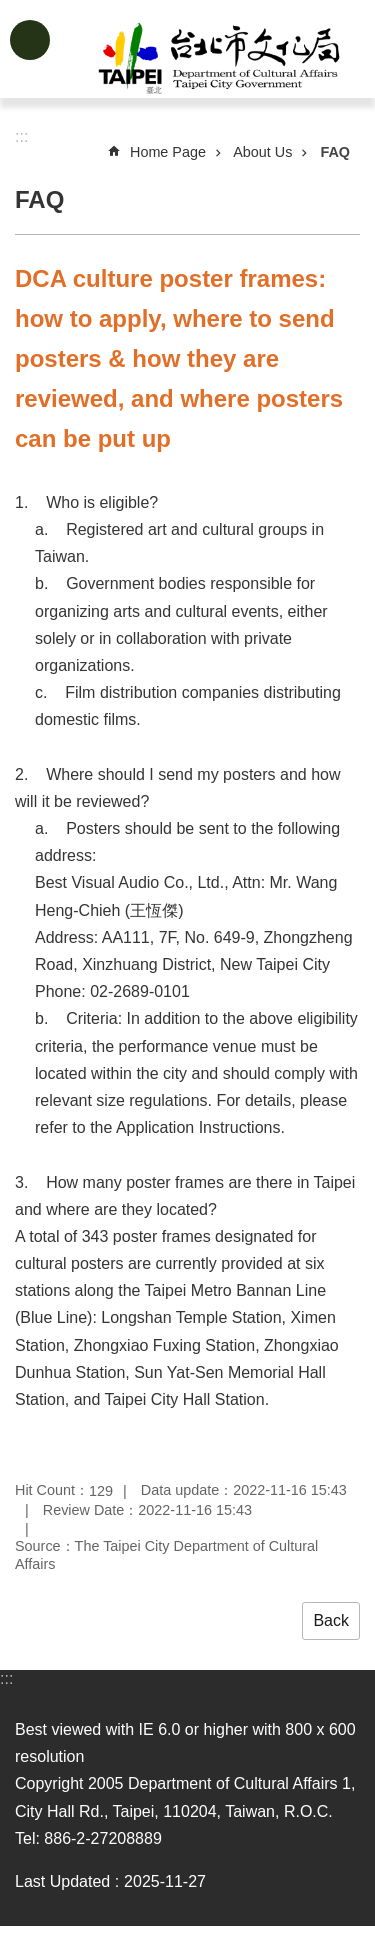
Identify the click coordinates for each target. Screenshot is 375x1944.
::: (6, 1678)
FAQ (335, 152)
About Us (262, 152)
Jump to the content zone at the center (10, 10)
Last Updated (62, 1881)
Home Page (168, 152)
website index (30, 40)
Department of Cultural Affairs (219, 58)
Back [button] (331, 1620)
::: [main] (21, 136)
